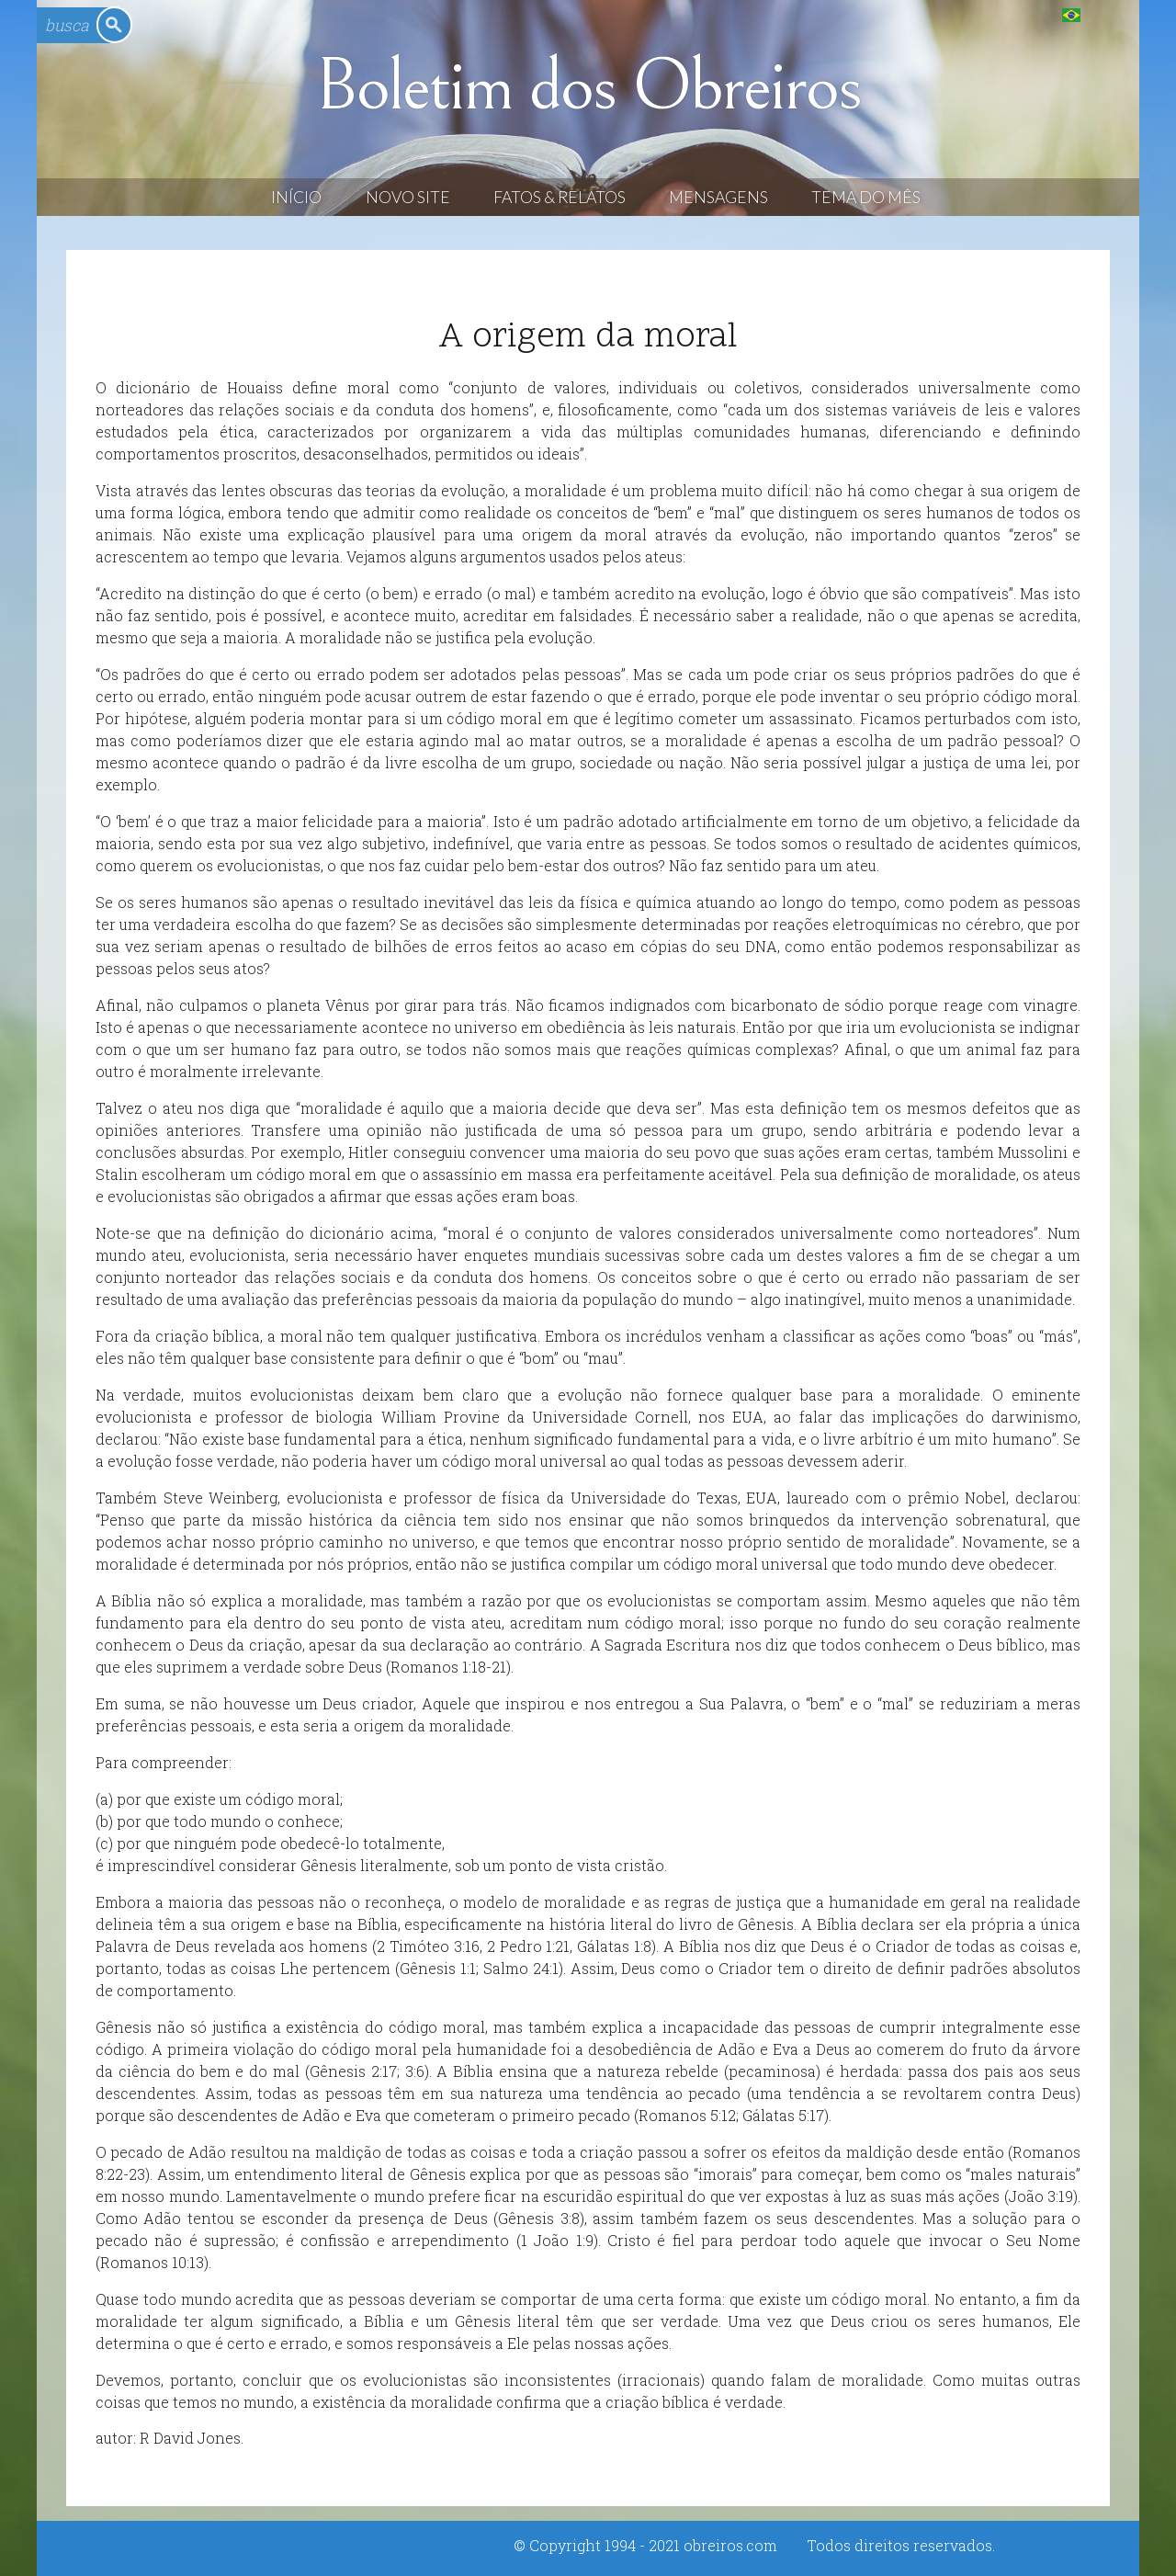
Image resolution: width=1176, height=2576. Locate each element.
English (1108, 14)
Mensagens (718, 197)
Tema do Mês (866, 197)
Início (296, 197)
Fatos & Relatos (559, 197)
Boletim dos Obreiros (588, 86)
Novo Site (408, 197)
